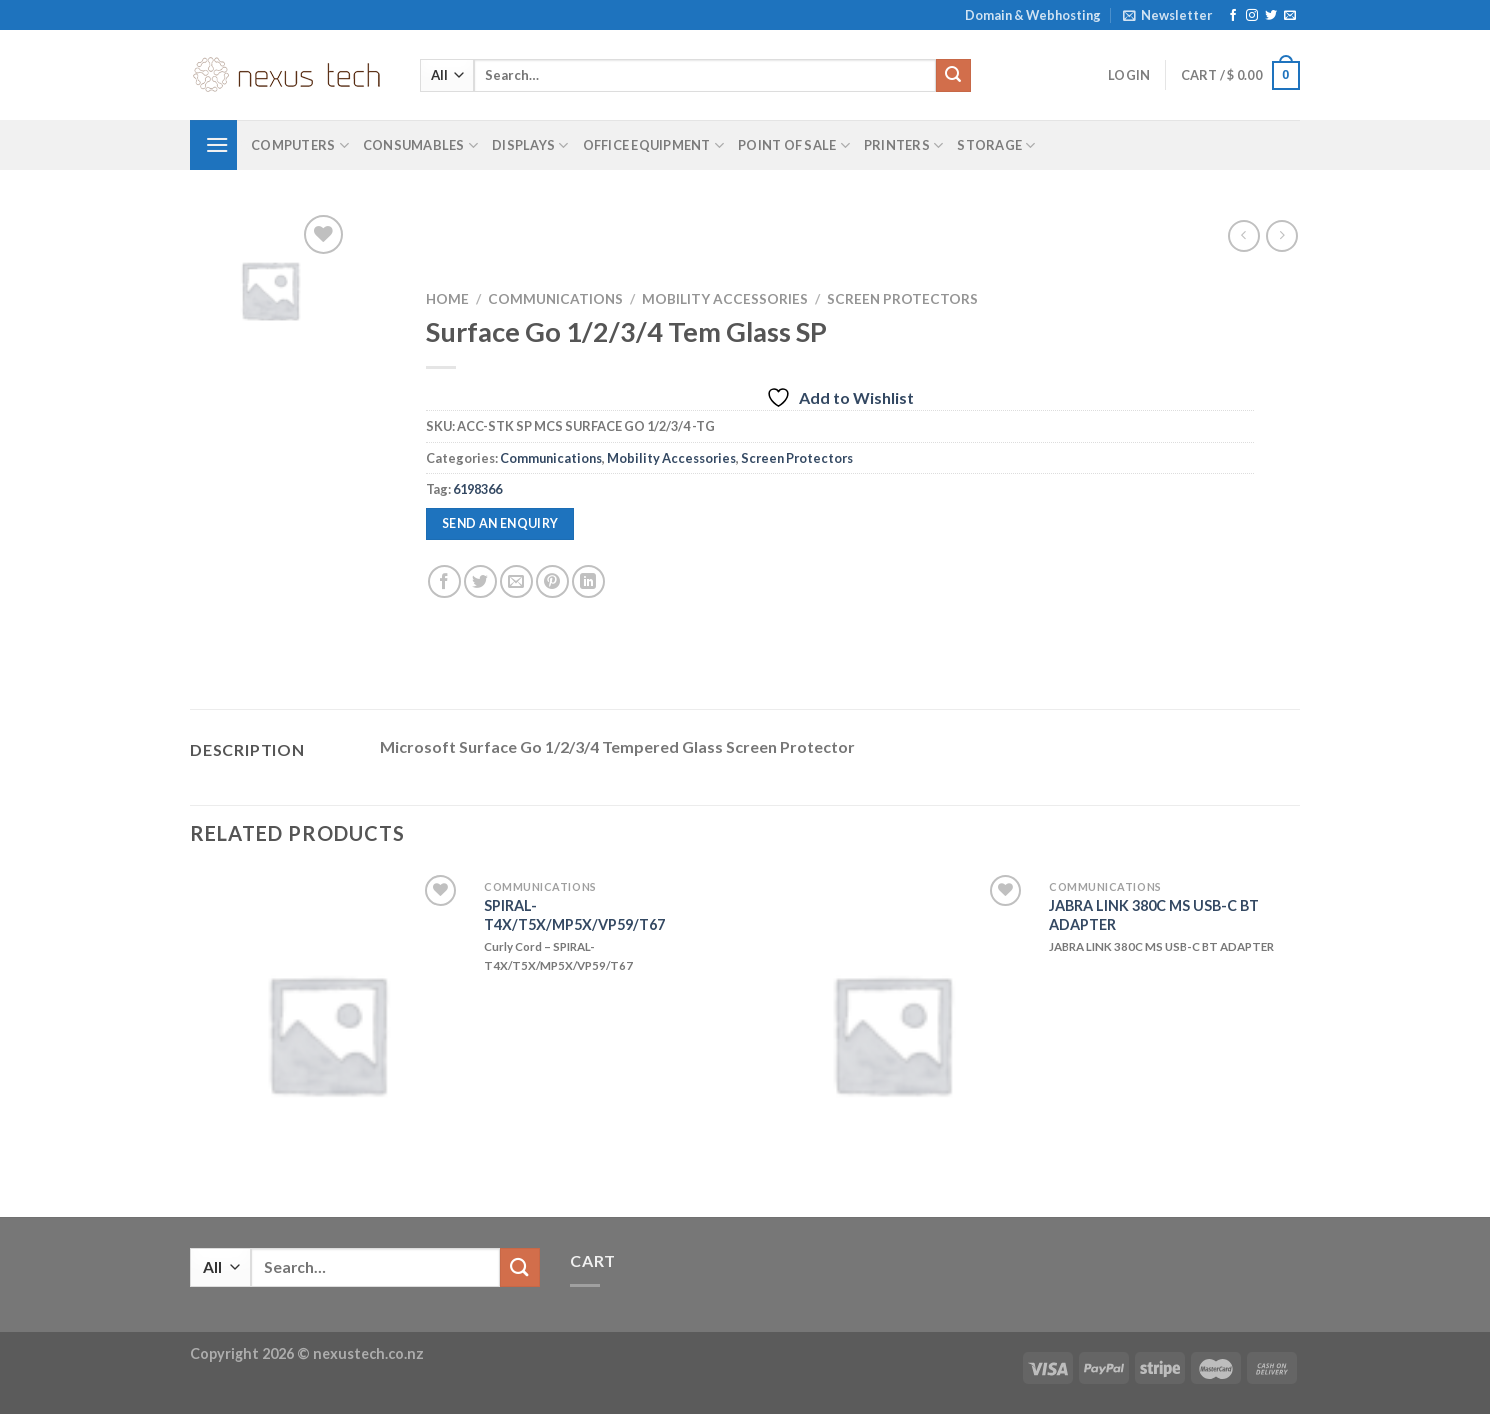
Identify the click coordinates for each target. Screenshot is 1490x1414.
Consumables (420, 145)
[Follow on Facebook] (1233, 16)
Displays (530, 145)
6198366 (477, 489)
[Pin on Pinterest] (552, 581)
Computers (300, 145)
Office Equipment (654, 145)
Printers (904, 145)
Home (447, 299)
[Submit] (953, 76)
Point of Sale (794, 145)
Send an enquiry (500, 523)
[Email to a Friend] (516, 581)
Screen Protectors (902, 299)
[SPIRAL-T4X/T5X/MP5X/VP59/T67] (326, 1033)
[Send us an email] (1290, 16)
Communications (555, 299)
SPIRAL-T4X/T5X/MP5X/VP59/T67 (574, 915)
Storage (996, 145)
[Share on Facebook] (444, 581)
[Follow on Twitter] (1271, 16)
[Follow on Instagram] (1252, 16)
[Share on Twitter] (480, 581)
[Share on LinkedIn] (588, 581)
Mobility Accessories (725, 299)
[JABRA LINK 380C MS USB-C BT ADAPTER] (891, 1033)
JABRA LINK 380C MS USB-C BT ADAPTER (1154, 915)
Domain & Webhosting (1033, 15)
